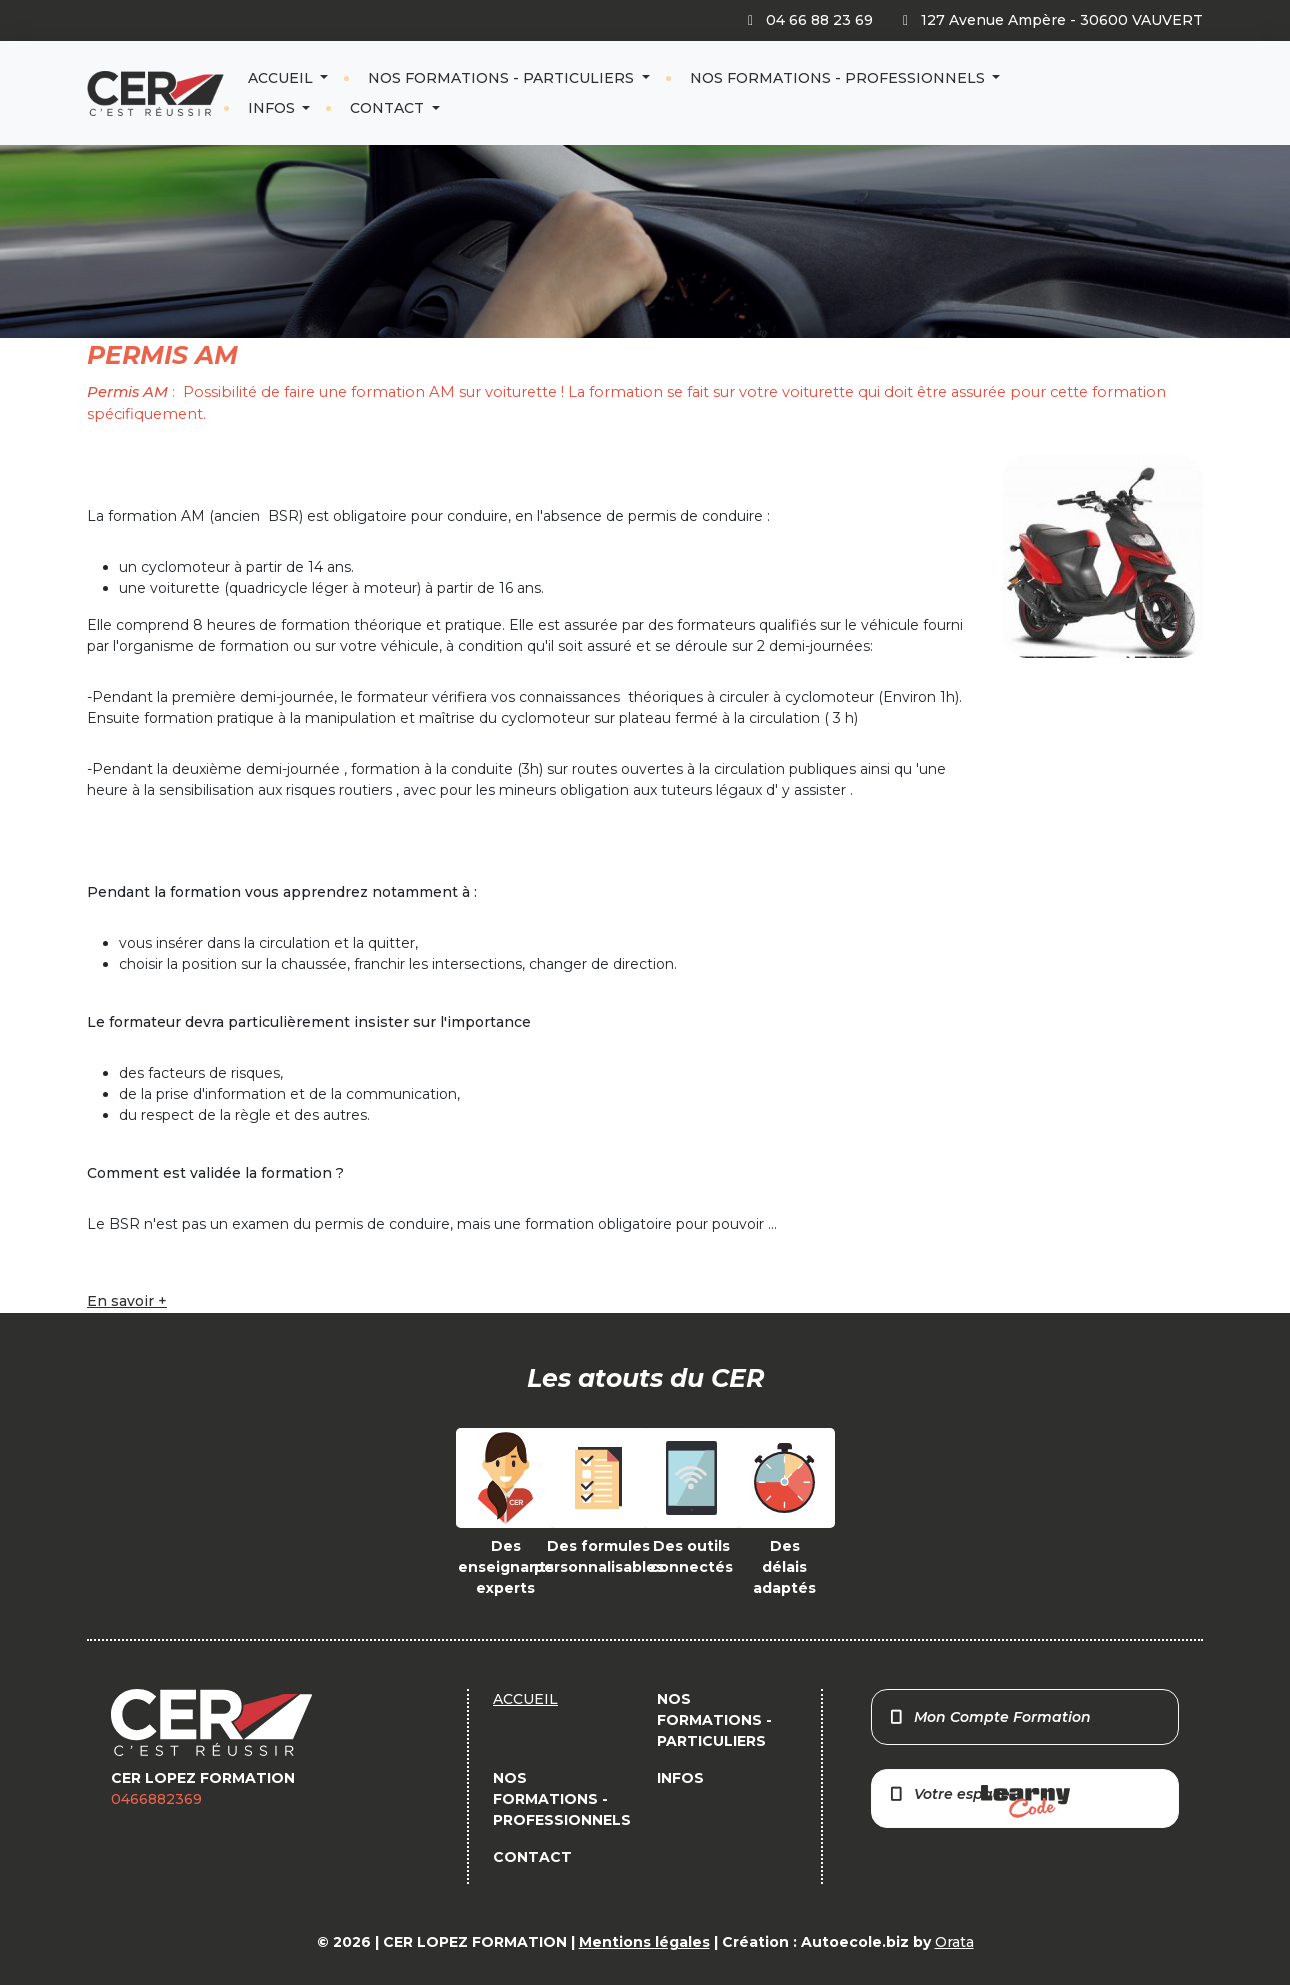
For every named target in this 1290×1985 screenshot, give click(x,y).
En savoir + (127, 1301)
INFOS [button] (273, 108)
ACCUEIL (282, 78)
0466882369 (156, 1799)
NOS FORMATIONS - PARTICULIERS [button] (503, 78)
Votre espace (979, 1801)
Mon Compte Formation (989, 1717)
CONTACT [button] (389, 108)
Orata (954, 1942)
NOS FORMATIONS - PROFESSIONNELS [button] (839, 78)
